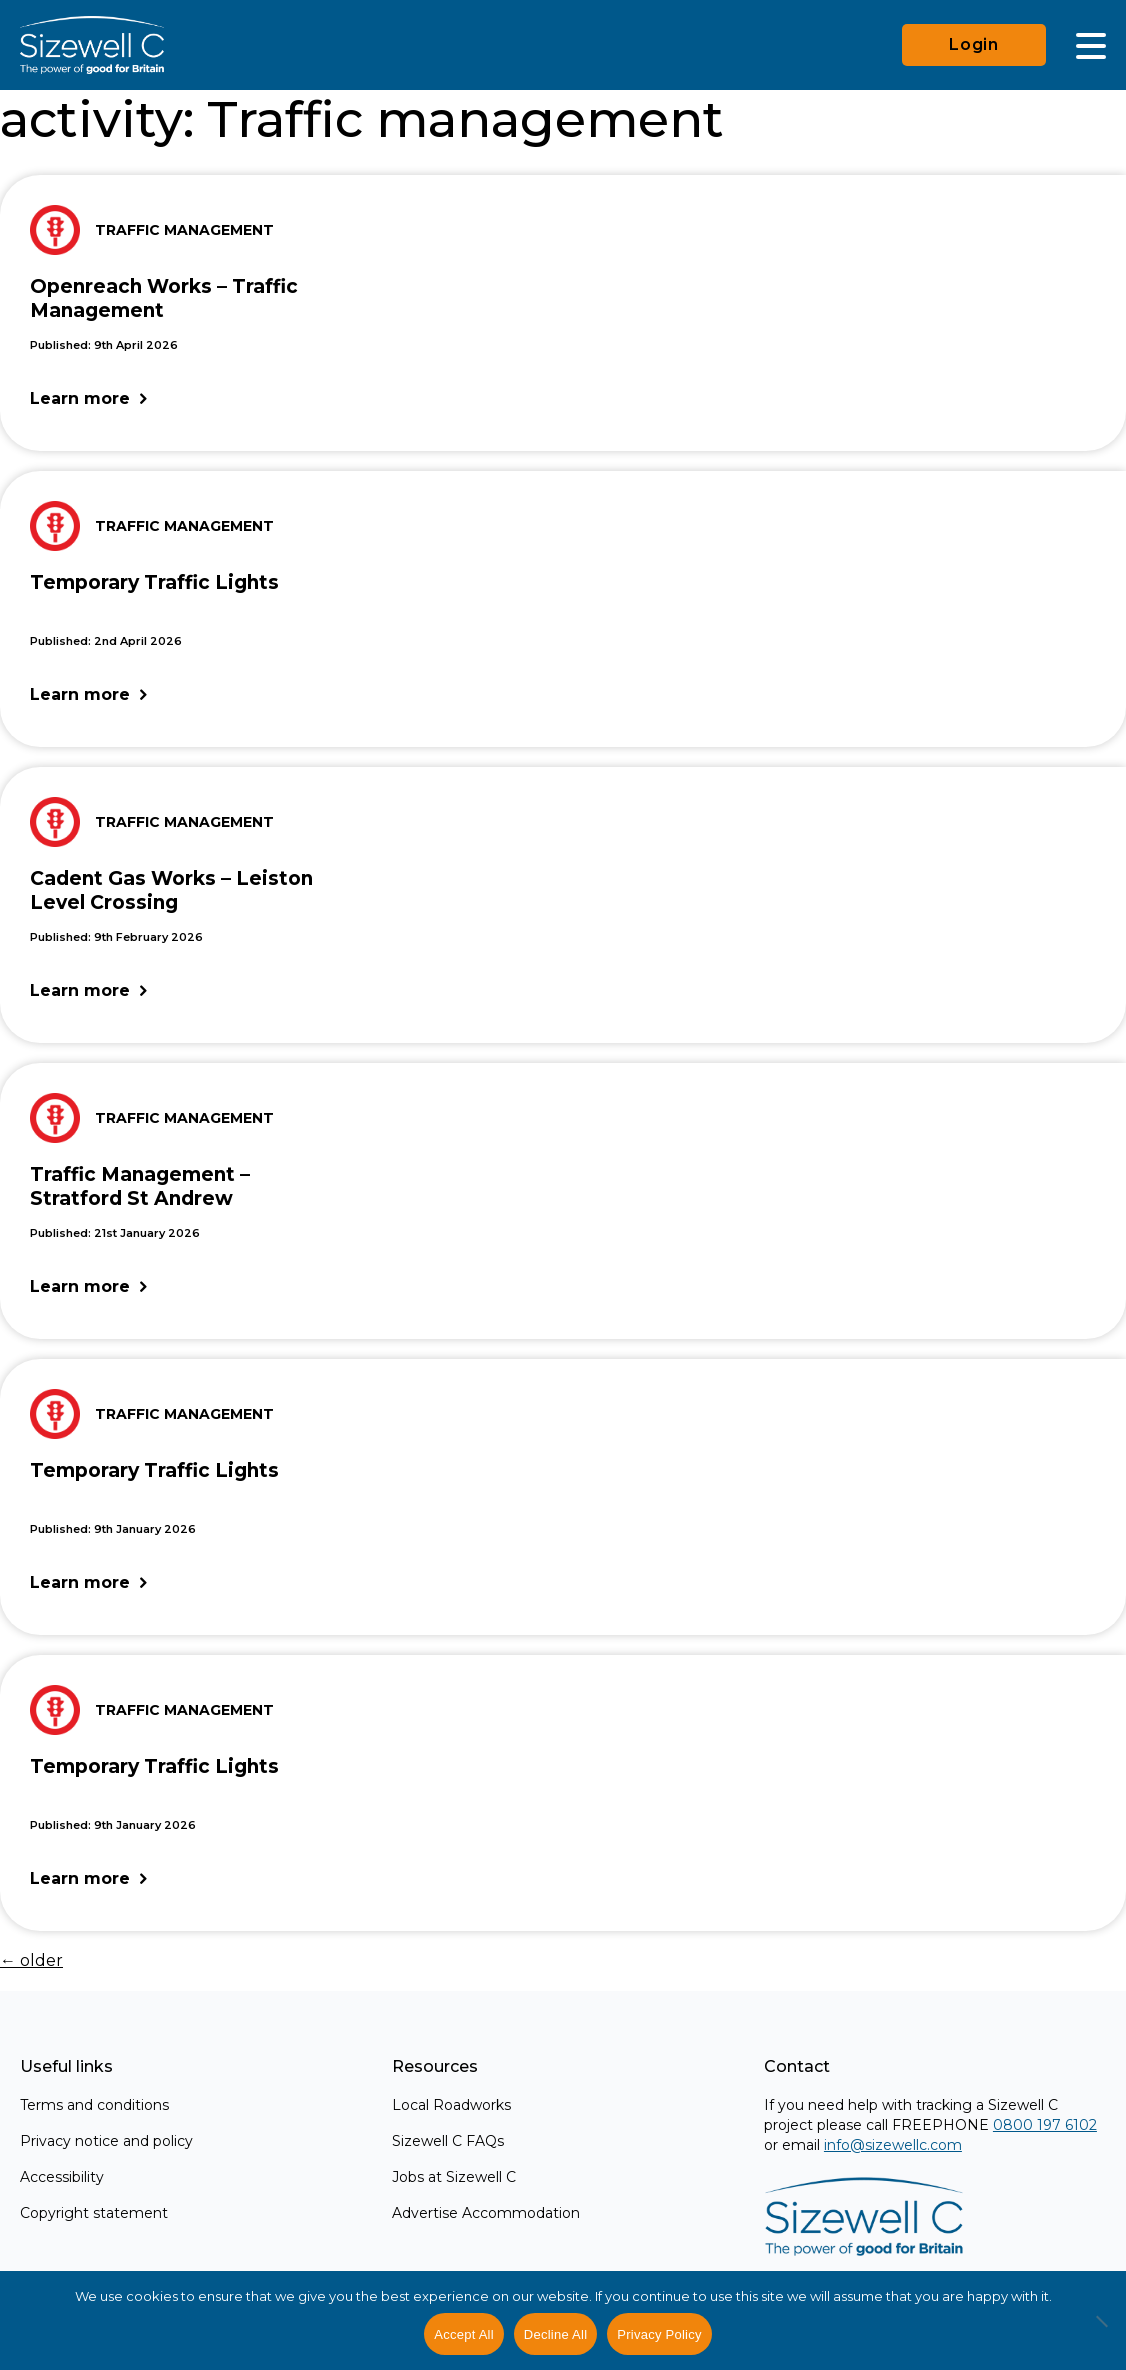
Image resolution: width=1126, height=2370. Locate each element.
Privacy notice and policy (106, 2141)
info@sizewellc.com (893, 2145)
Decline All (555, 2334)
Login (974, 44)
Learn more (80, 398)
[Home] (92, 45)
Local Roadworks (451, 2105)
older (31, 1960)
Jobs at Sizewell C (454, 2177)
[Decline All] (1101, 2332)
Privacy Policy (659, 2334)
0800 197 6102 (1045, 2125)
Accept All (464, 2334)
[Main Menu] (1091, 45)
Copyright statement (94, 2213)
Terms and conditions (94, 2105)
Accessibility (62, 2177)
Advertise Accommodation (486, 2213)
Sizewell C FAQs (448, 2141)
